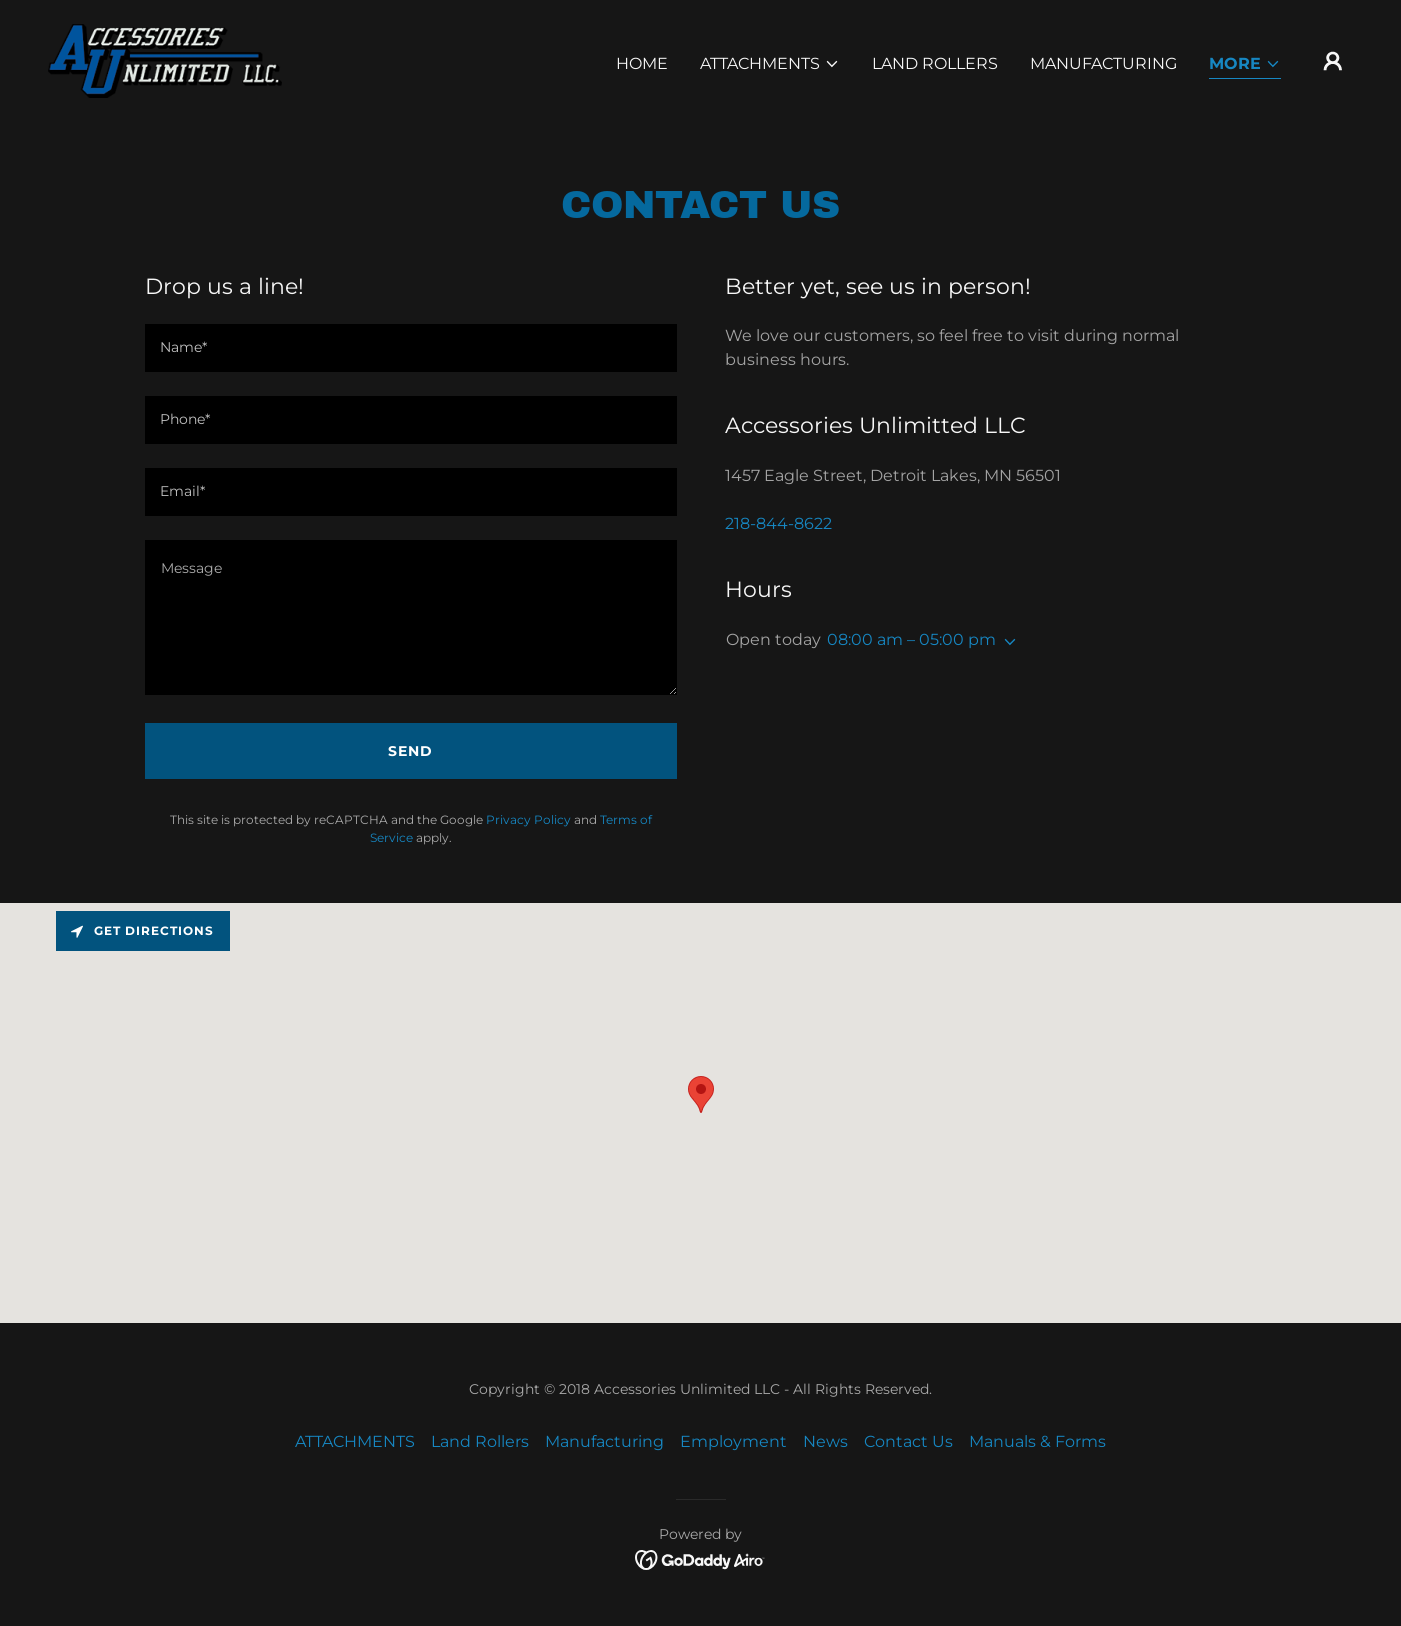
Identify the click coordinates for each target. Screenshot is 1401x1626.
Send (410, 751)
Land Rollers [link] (935, 63)
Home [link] (642, 63)
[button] (770, 64)
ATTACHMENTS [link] (355, 1441)
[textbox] (411, 348)
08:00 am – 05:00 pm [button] (911, 639)
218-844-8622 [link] (778, 523)
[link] (165, 59)
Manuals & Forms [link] (1037, 1441)
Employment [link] (733, 1441)
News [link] (825, 1441)
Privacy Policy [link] (528, 819)
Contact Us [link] (908, 1441)
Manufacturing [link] (1103, 63)
